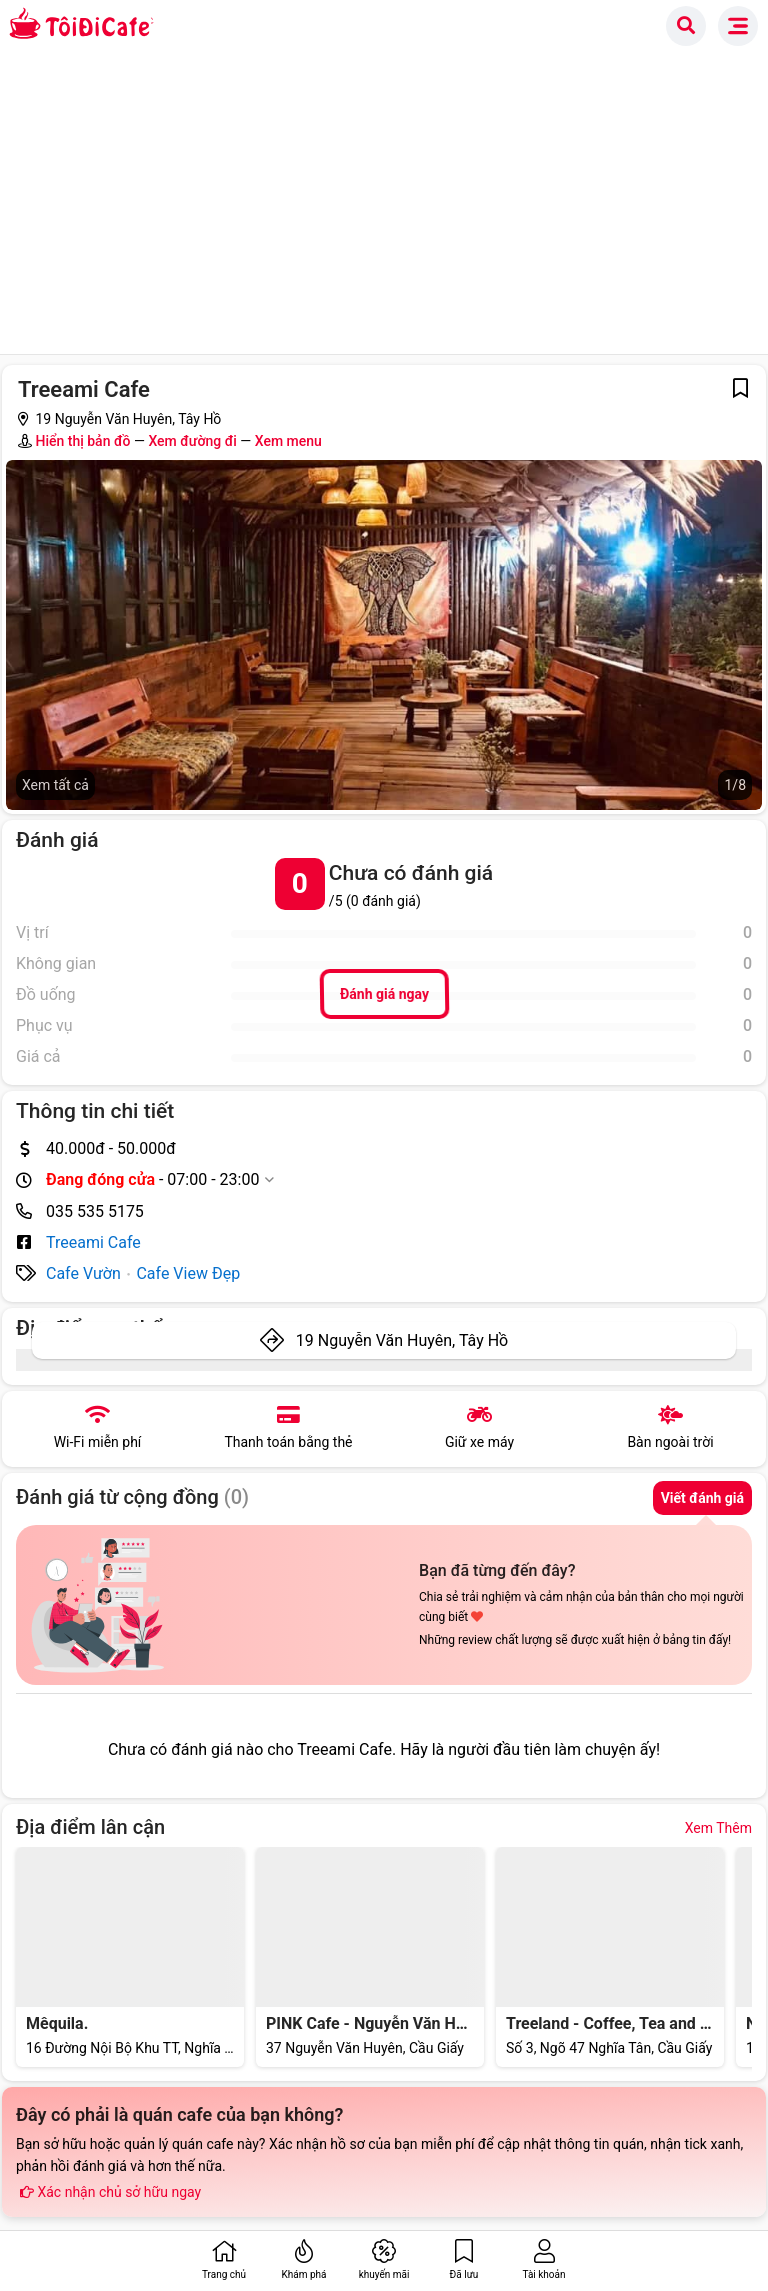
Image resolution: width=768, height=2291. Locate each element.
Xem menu (288, 441)
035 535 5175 (95, 1211)
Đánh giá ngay (383, 994)
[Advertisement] (384, 204)
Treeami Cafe (93, 1242)
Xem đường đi (192, 441)
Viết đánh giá (702, 1498)
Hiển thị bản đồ (82, 441)
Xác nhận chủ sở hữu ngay (108, 2192)
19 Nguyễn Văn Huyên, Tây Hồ (402, 1340)
